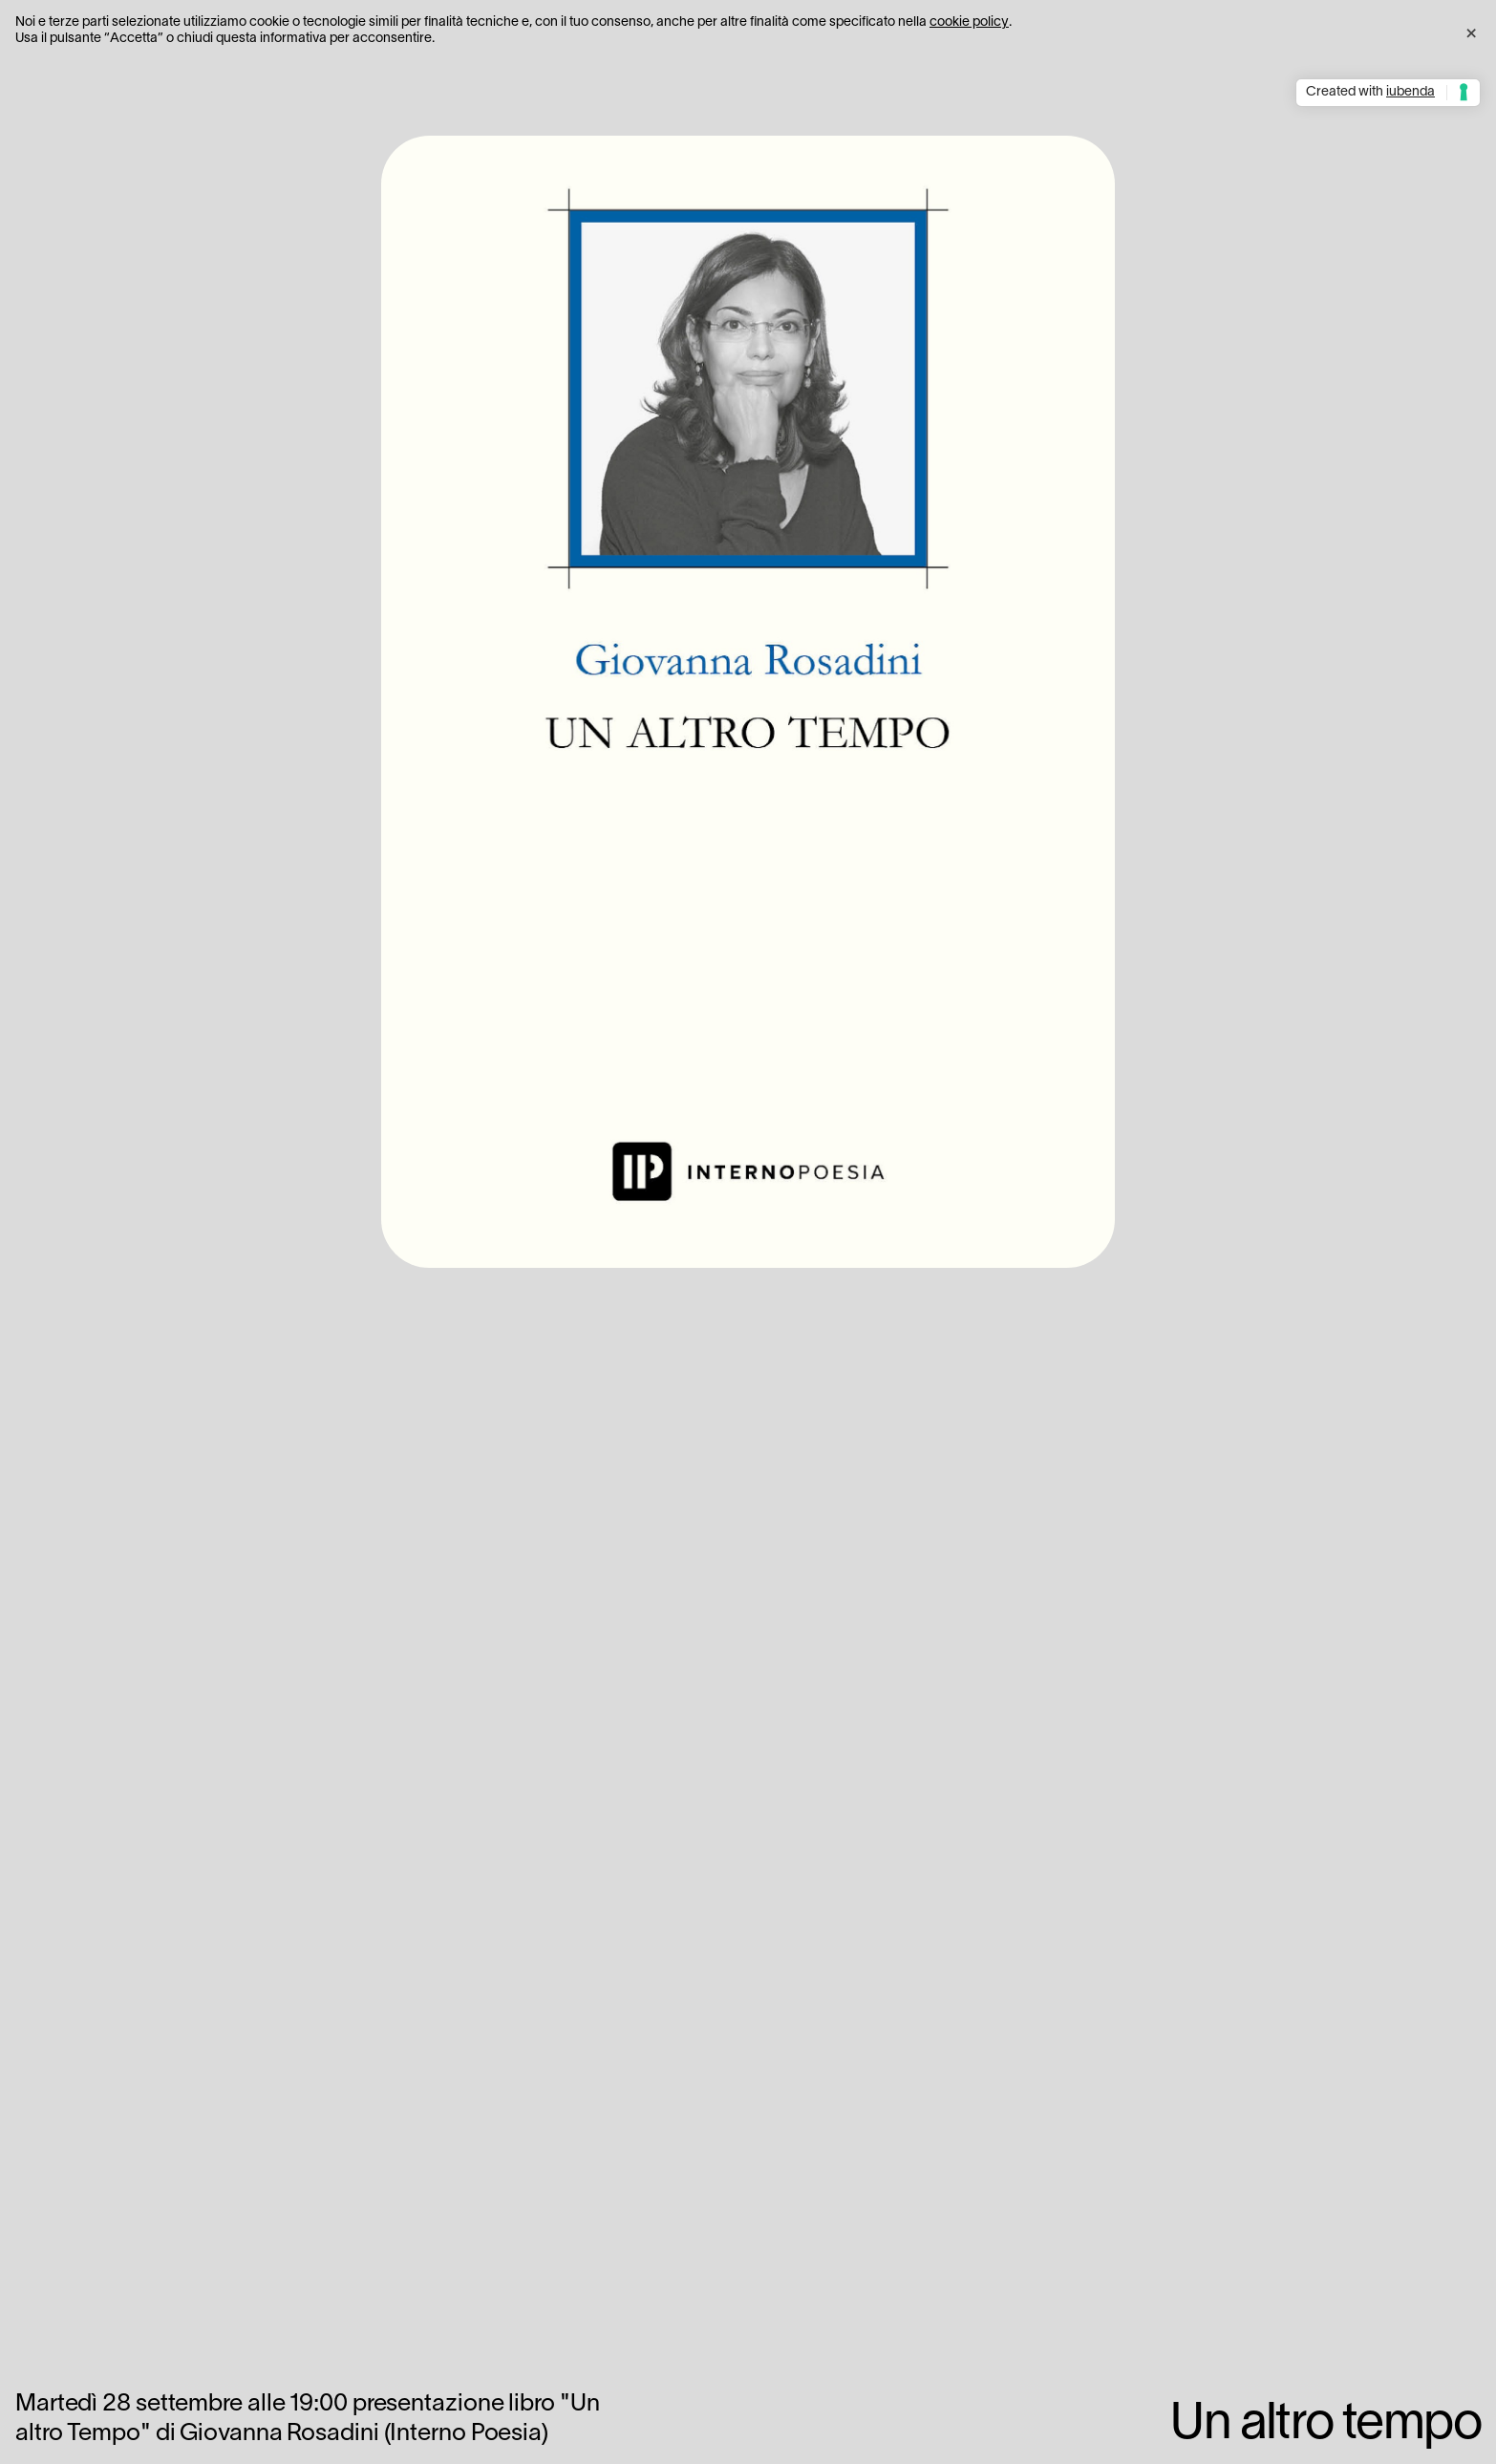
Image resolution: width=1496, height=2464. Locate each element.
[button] (1471, 30)
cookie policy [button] (969, 22)
